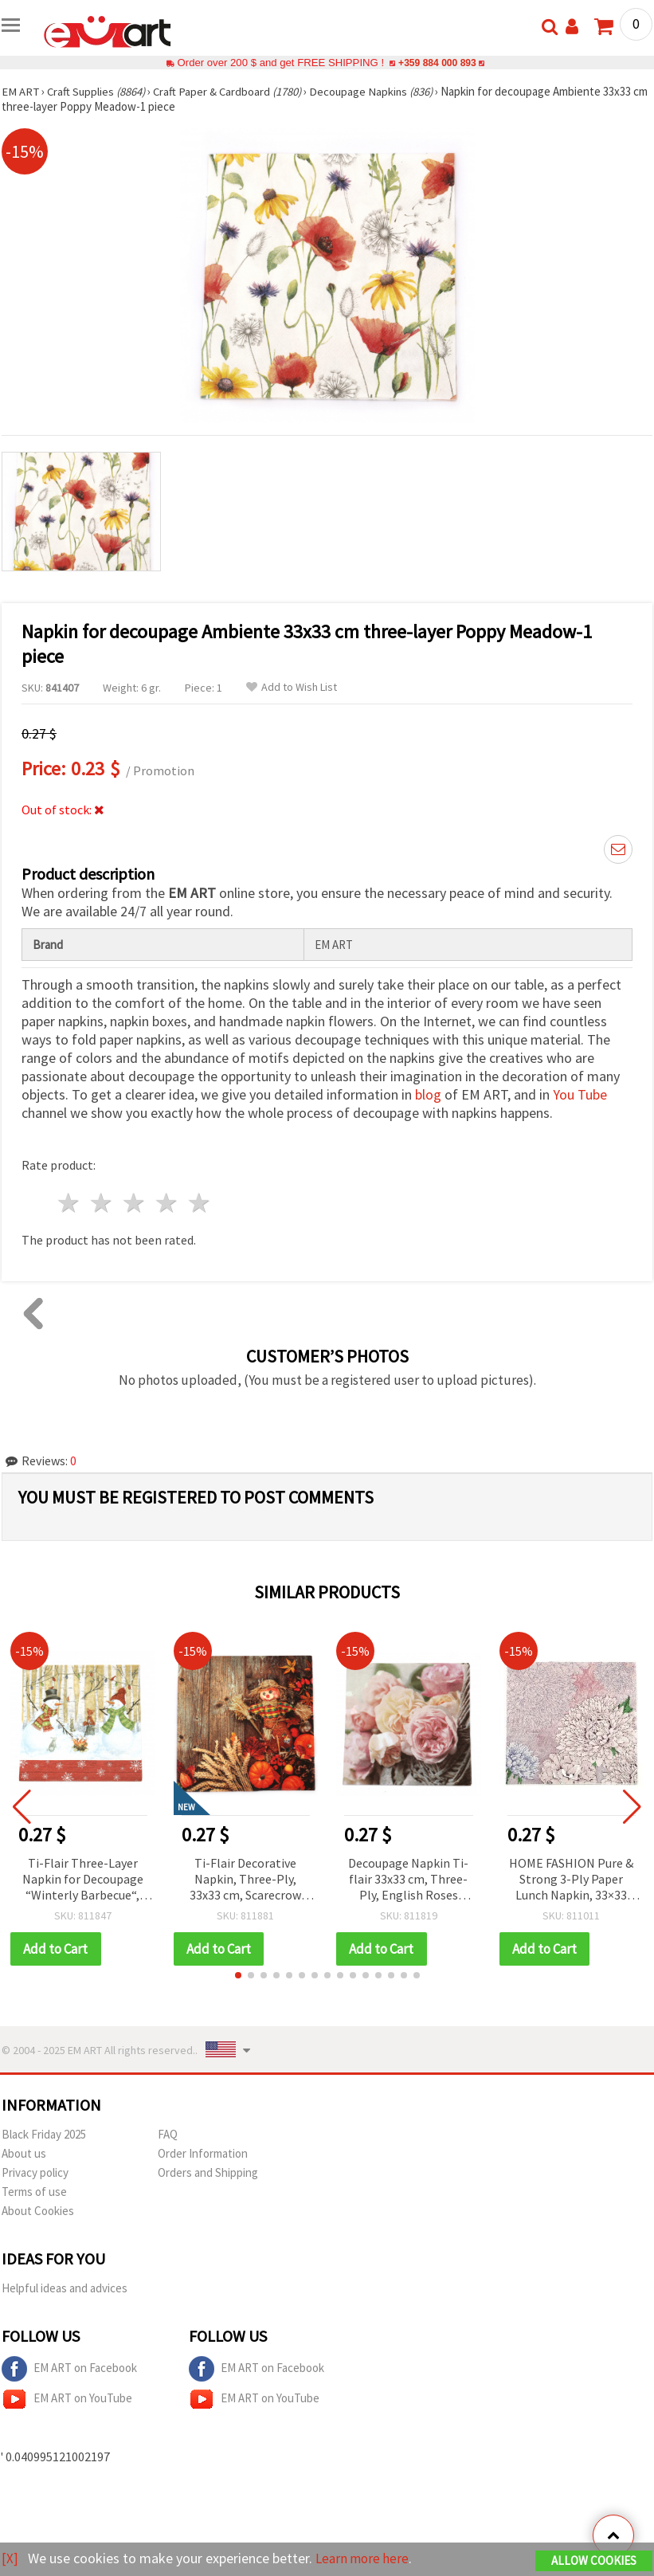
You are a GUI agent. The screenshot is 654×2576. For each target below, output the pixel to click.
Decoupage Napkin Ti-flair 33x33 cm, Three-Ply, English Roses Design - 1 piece (408, 1880)
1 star (69, 1202)
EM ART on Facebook (69, 2369)
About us (24, 2153)
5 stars (199, 1202)
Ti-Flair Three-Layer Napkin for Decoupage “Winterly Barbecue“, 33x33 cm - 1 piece (82, 1880)
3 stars (135, 1202)
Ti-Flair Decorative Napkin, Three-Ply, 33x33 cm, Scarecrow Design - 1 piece (245, 1880)
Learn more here (364, 2559)
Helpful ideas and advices (64, 2288)
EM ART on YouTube (67, 2399)
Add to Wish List (291, 687)
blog (428, 1094)
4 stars (167, 1202)
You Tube (580, 1094)
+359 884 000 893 (437, 63)
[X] (10, 2559)
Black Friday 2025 (44, 2134)
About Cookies (38, 2210)
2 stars (102, 1202)
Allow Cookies (593, 2561)
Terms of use (34, 2191)
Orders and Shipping (208, 2172)
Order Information (203, 2153)
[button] (238, 1975)
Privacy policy (35, 2172)
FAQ (168, 2134)
